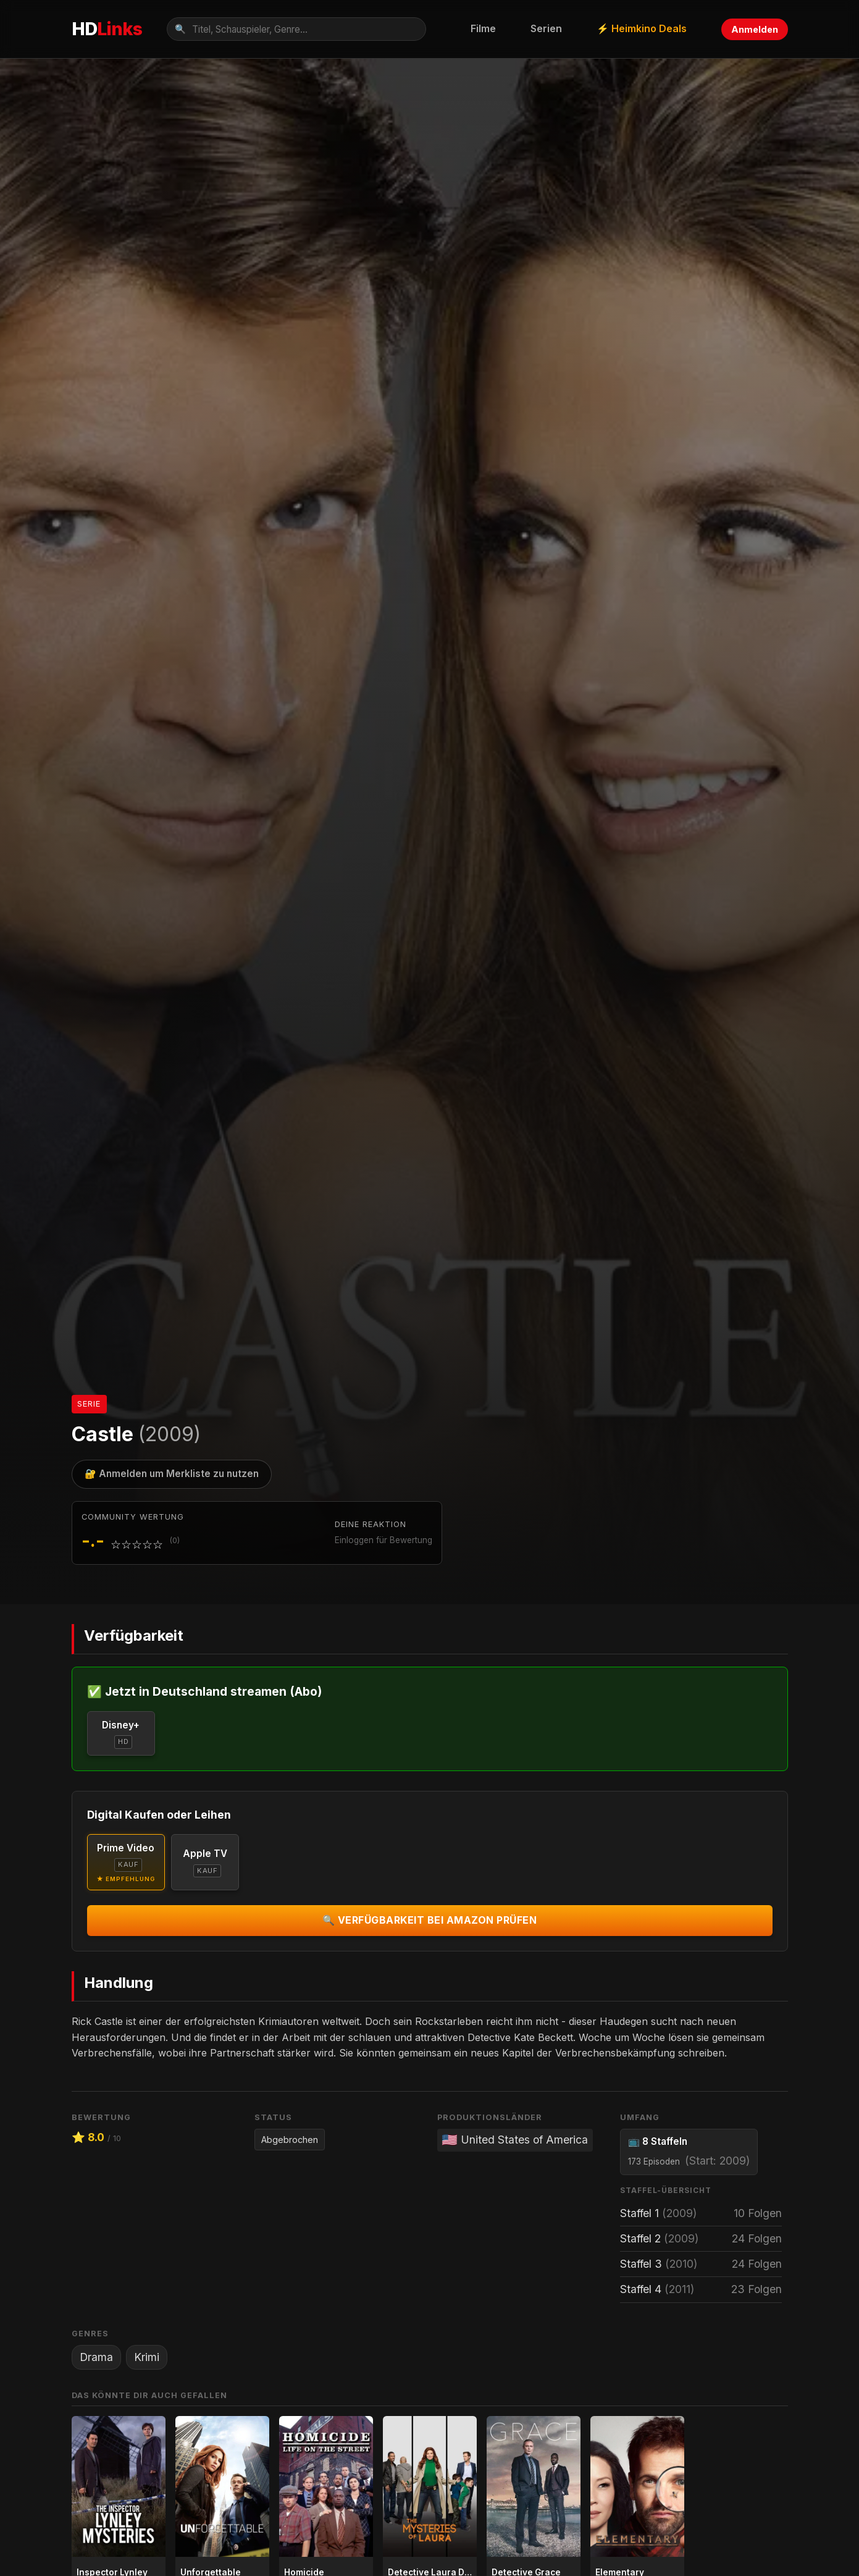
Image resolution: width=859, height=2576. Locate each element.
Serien (546, 28)
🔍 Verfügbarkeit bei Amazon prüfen (429, 1920)
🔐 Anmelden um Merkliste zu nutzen (172, 1474)
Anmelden (754, 29)
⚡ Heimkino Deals (642, 28)
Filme (483, 28)
